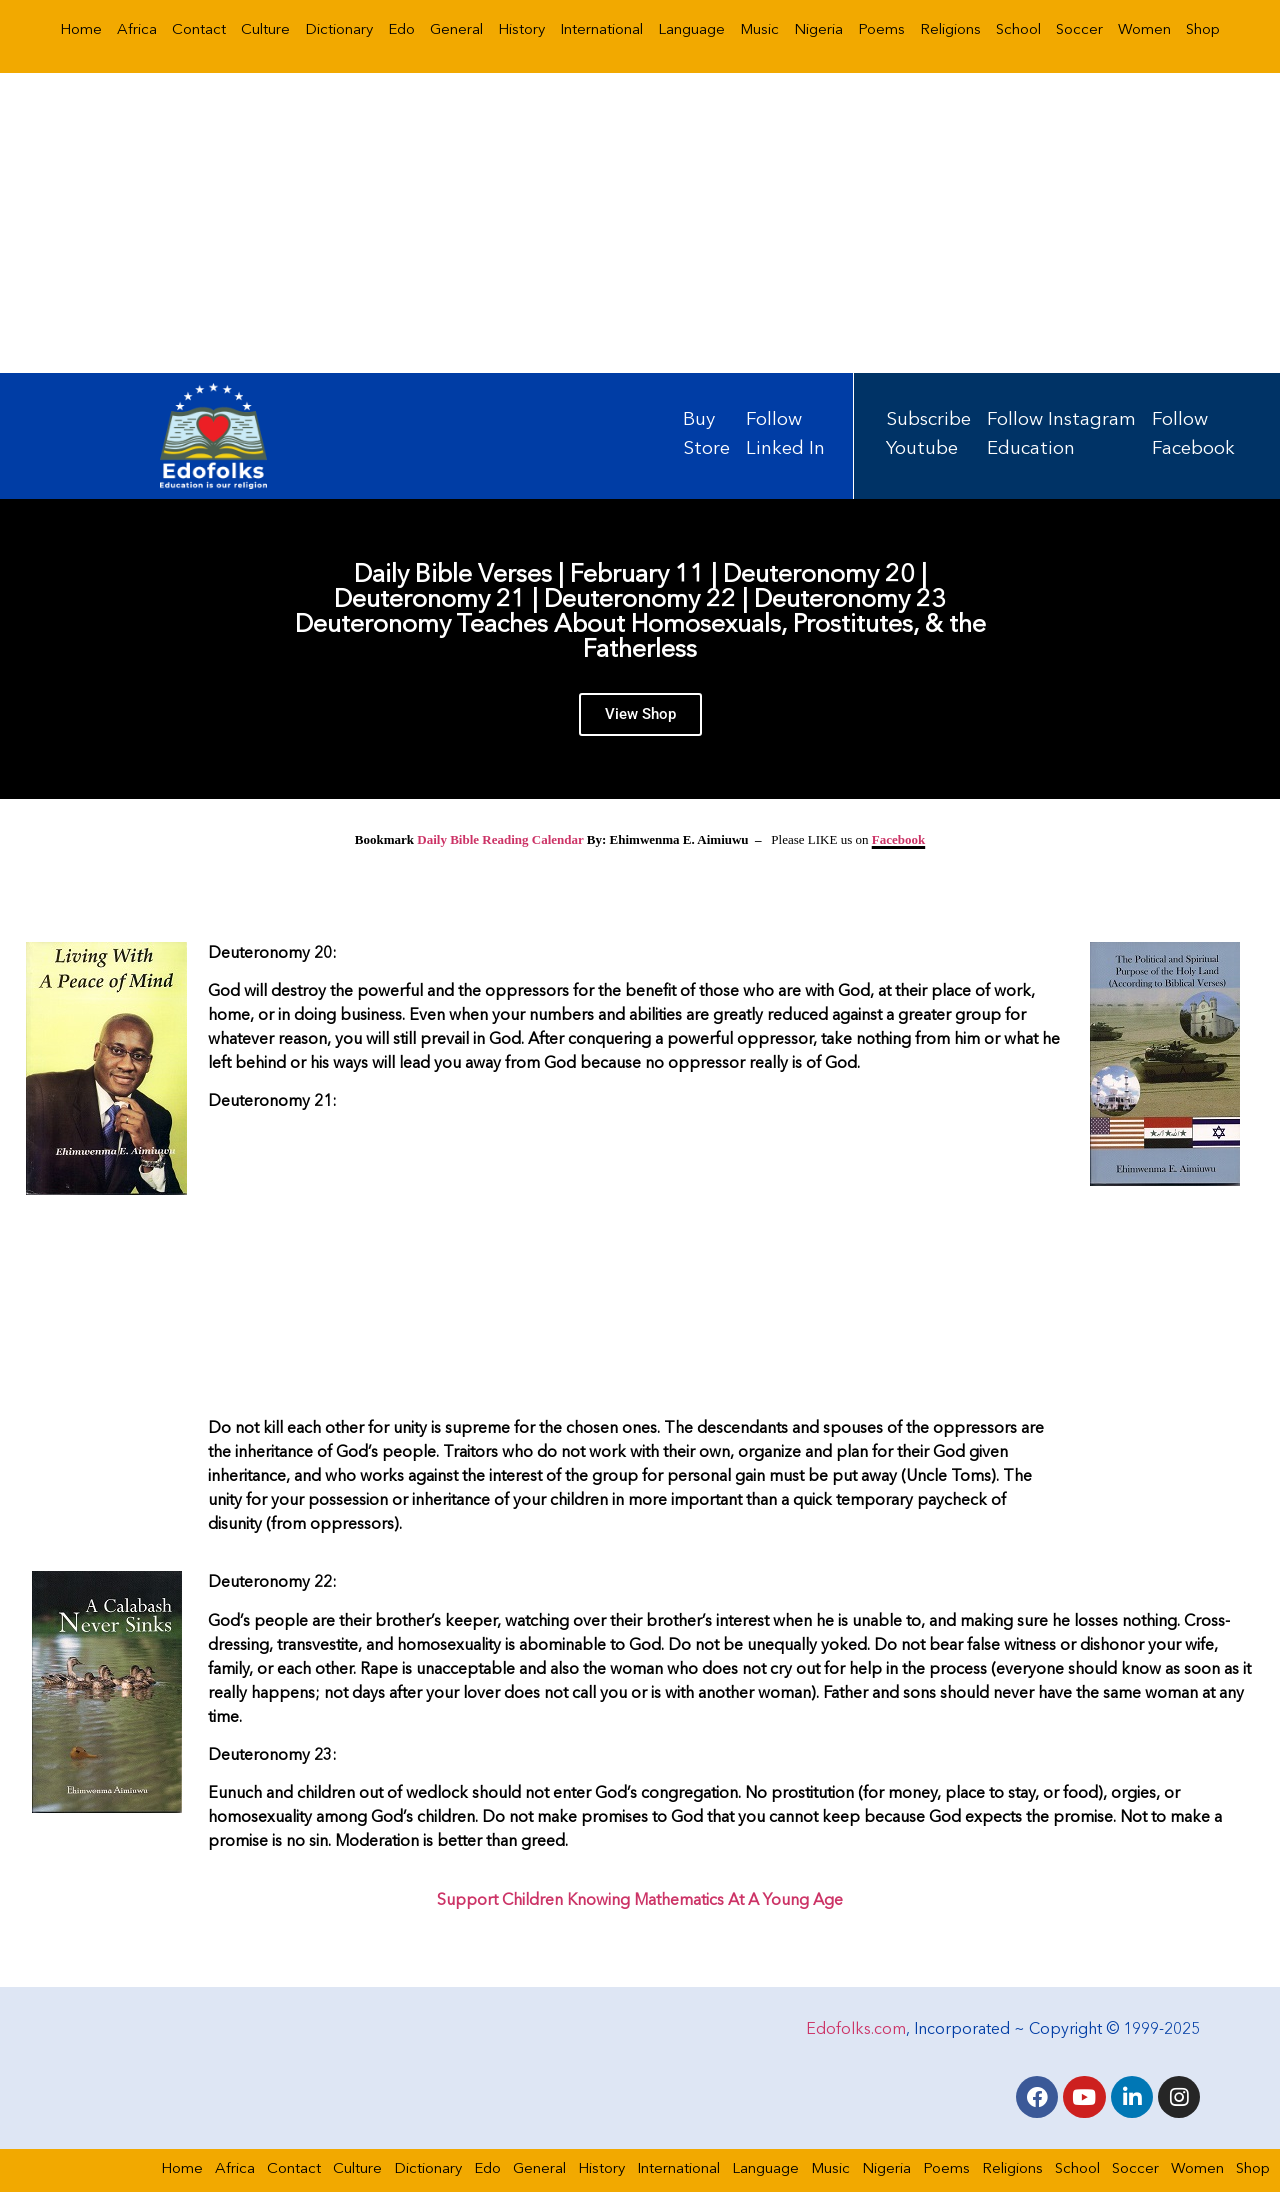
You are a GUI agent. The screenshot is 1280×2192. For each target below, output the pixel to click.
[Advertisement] (640, 223)
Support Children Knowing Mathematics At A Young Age (640, 1901)
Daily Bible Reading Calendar (500, 839)
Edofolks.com (856, 2029)
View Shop (640, 714)
